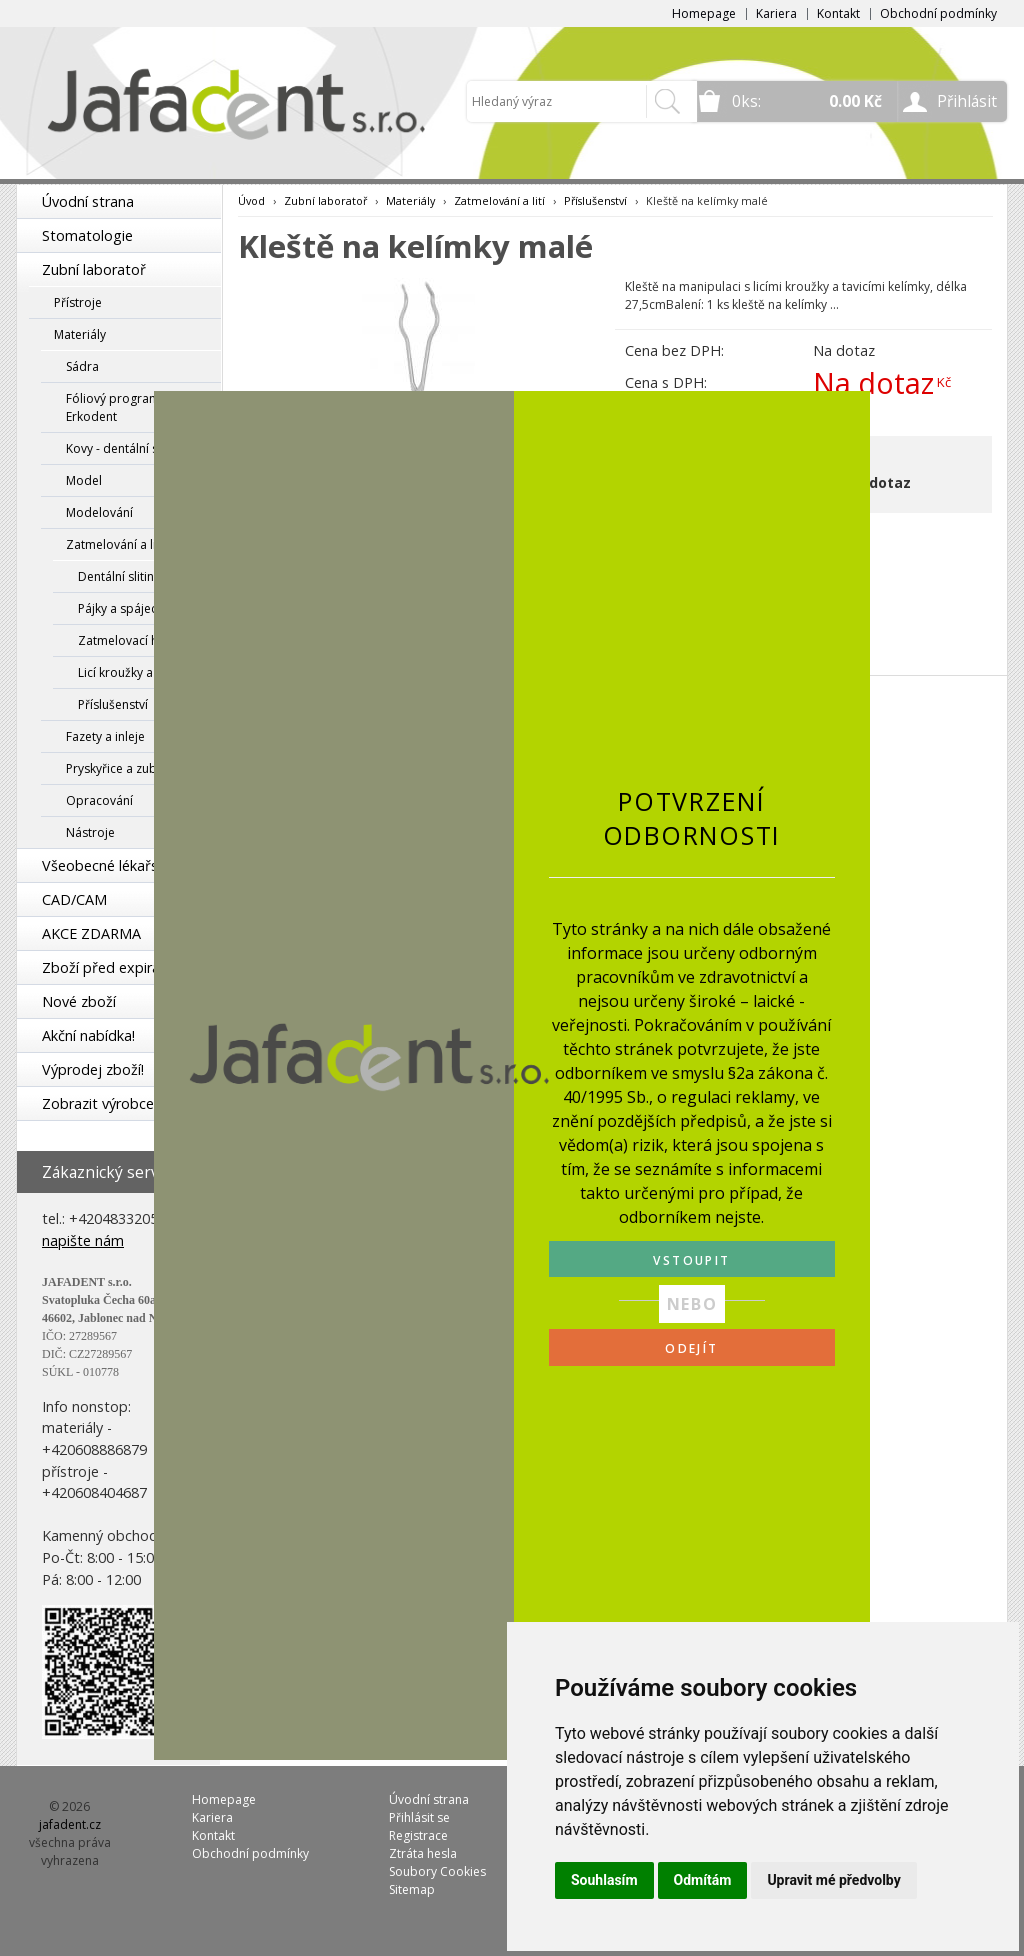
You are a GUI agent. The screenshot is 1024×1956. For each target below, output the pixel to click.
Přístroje (78, 302)
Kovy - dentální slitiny (125, 448)
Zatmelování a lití (114, 544)
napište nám (83, 1240)
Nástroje (90, 832)
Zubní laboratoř (94, 269)
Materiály (80, 334)
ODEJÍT (691, 1348)
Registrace (418, 1835)
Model (84, 480)
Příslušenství (113, 704)
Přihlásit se (419, 1817)
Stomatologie (87, 235)
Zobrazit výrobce (98, 1103)
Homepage (704, 13)
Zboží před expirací (106, 967)
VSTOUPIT (691, 1260)
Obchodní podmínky (938, 13)
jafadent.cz (70, 1824)
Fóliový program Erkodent (113, 407)
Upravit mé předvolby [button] (833, 1880)
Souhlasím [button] (604, 1880)
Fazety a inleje (105, 736)
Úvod (251, 200)
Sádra (82, 366)
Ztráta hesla (423, 1853)
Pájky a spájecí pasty (136, 608)
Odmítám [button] (703, 1880)
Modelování (99, 512)
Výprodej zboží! (93, 1069)
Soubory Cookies (437, 1871)
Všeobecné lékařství (108, 865)
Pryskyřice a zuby (114, 768)
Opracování (99, 800)
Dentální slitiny (119, 576)
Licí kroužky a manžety (141, 672)
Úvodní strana (88, 201)
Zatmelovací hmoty (132, 640)
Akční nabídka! (88, 1035)
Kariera (776, 13)
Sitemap (412, 1889)
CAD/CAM (74, 899)
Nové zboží (79, 1001)
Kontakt (838, 13)
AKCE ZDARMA (91, 933)
